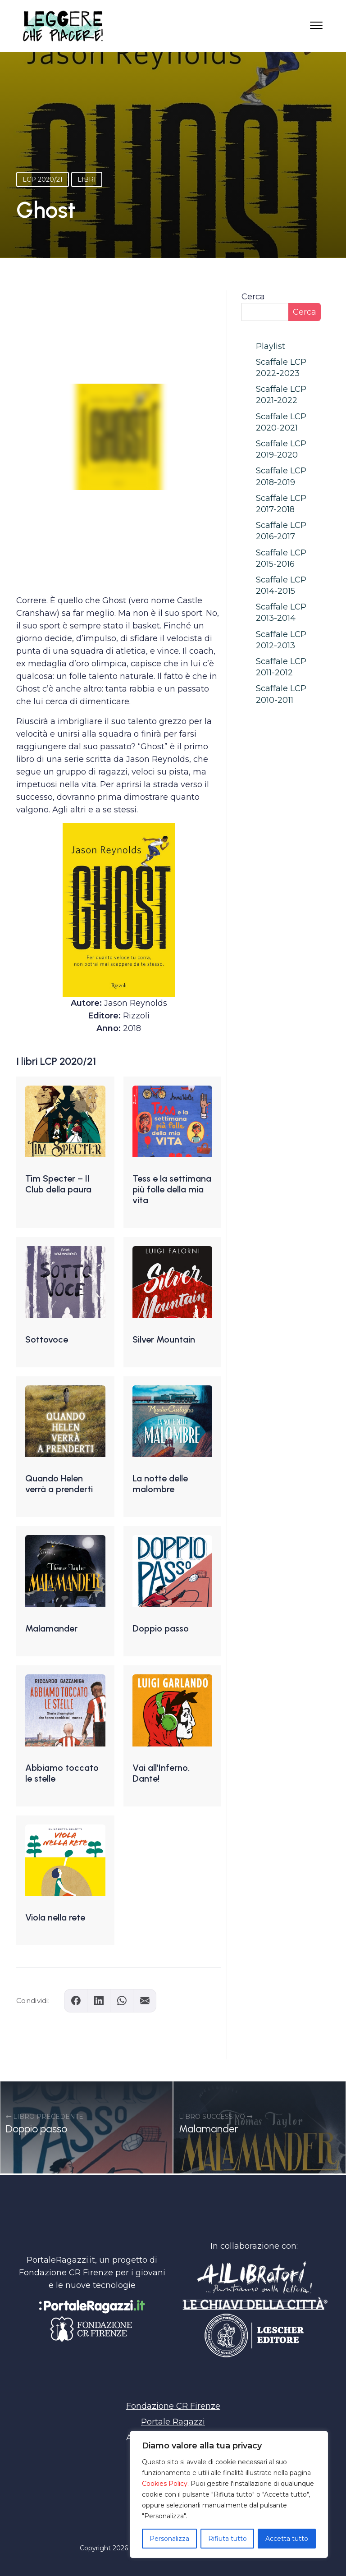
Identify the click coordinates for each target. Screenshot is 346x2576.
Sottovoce (46, 1339)
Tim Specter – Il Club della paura (58, 1184)
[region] (229, 2494)
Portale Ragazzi (173, 2422)
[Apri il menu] (316, 28)
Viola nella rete (55, 1917)
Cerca (253, 297)
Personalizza (169, 2539)
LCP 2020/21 (43, 179)
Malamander (51, 1628)
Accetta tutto (286, 2539)
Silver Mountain (163, 1339)
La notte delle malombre (160, 1483)
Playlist (270, 346)
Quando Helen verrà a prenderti (59, 1483)
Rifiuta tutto (227, 2539)
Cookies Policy (164, 2484)
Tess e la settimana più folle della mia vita (171, 1189)
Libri (86, 179)
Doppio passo (160, 1628)
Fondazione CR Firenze (173, 2406)
